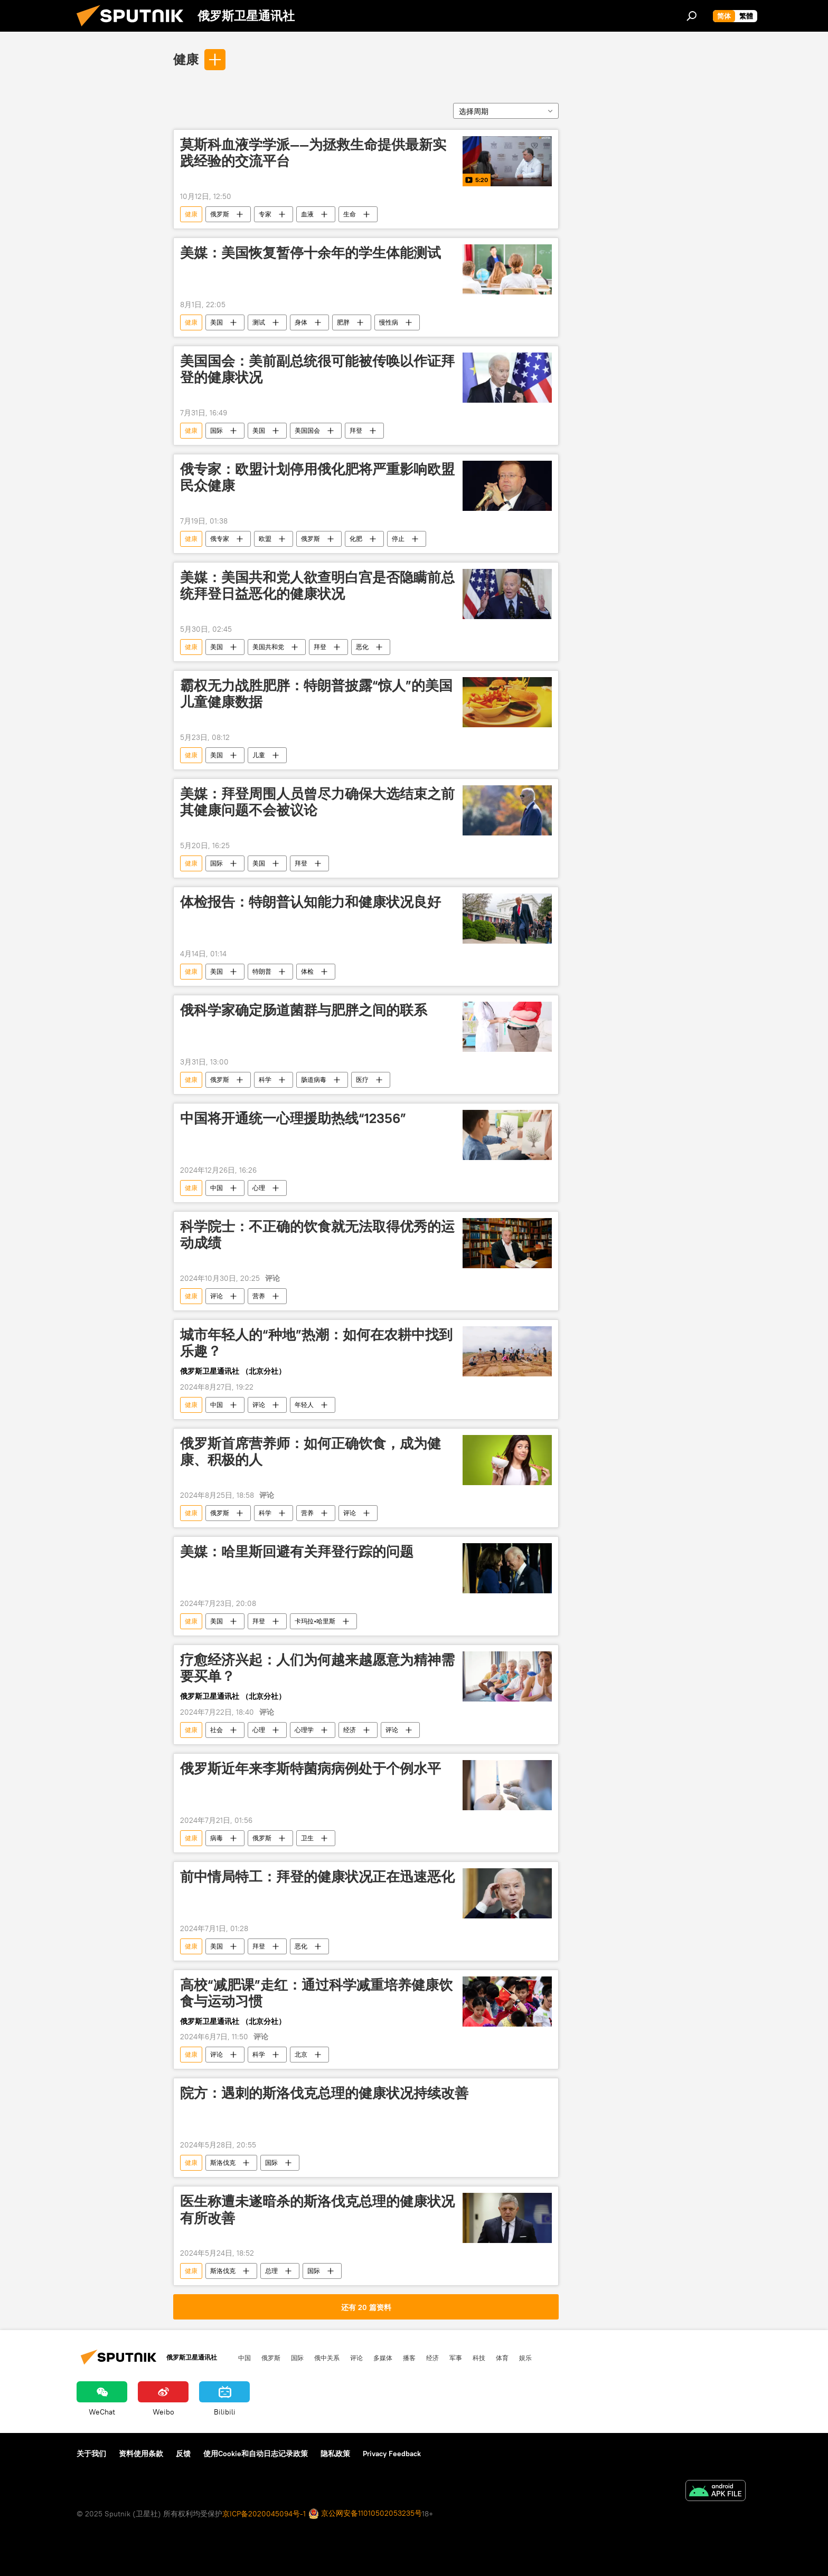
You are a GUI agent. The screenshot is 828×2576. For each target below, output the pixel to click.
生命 (349, 214)
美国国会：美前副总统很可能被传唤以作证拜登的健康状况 (317, 369)
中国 (216, 1188)
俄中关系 (327, 2357)
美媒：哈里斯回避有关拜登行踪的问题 (296, 1551)
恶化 (362, 647)
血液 (307, 214)
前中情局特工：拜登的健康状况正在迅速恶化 (317, 1876)
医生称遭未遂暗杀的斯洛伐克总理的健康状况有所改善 (317, 2209)
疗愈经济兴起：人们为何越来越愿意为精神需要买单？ (317, 1668)
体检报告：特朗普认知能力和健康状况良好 (310, 901)
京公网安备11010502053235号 (365, 2514)
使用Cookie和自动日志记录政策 (255, 2453)
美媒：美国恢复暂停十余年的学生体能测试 (310, 252)
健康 (186, 59)
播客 (409, 2357)
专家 (265, 214)
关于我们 (91, 2453)
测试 (258, 322)
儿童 (258, 755)
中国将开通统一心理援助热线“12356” (293, 1118)
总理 (271, 2271)
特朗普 (261, 971)
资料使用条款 (141, 2453)
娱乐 (525, 2357)
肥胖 (343, 322)
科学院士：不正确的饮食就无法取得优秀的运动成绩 (317, 1234)
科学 (265, 1079)
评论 (216, 1296)
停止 (398, 539)
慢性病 (388, 322)
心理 (258, 1188)
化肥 (356, 539)
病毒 (216, 1838)
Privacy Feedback (392, 2453)
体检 (307, 971)
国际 (216, 430)
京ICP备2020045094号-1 (264, 2513)
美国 (216, 322)
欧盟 (265, 539)
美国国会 (307, 430)
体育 (502, 2357)
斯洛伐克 (223, 2162)
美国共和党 (268, 647)
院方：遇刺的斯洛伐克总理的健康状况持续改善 (324, 2093)
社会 (216, 1730)
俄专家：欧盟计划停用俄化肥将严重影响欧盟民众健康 (317, 477)
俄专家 (219, 539)
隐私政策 (335, 2453)
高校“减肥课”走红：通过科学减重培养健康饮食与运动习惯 (316, 1993)
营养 (258, 1296)
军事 (455, 2357)
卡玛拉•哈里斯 (315, 1621)
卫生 (307, 1838)
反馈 (183, 2453)
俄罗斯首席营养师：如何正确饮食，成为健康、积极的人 (310, 1451)
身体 (301, 322)
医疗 (362, 1079)
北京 (301, 2054)
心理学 (304, 1730)
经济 (349, 1730)
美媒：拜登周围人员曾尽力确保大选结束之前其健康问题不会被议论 (317, 802)
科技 (479, 2357)
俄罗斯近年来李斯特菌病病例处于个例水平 (310, 1768)
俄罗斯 (219, 214)
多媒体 (382, 2357)
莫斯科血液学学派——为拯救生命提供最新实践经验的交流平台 (313, 152)
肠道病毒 (313, 1079)
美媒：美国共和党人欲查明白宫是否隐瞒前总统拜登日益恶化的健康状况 (317, 585)
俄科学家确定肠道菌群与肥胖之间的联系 (303, 1010)
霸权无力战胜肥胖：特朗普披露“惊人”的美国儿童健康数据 (316, 693)
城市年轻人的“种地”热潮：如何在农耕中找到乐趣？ (316, 1343)
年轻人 (304, 1405)
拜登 (356, 430)
